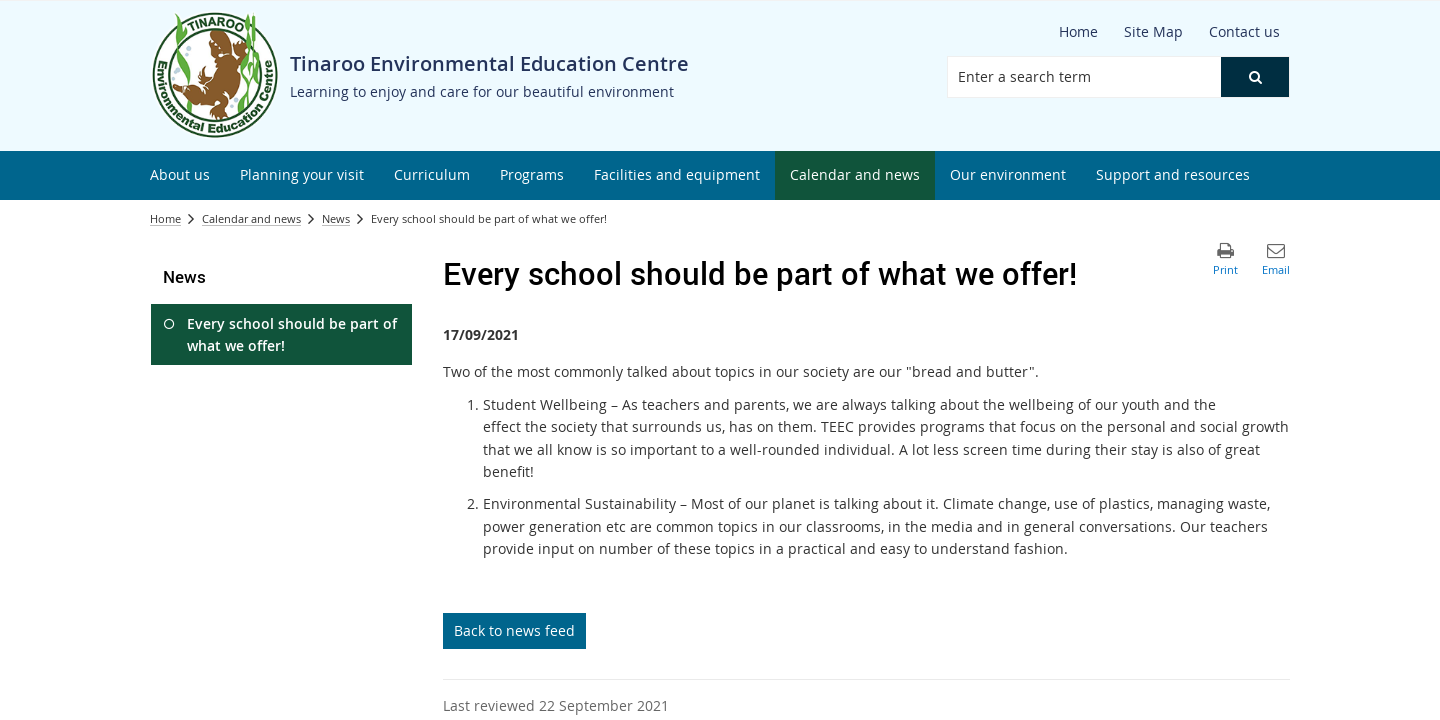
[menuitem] (180, 175)
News (336, 218)
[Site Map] (1153, 32)
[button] (1255, 77)
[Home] (1078, 32)
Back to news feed (514, 630)
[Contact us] (1244, 32)
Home (165, 218)
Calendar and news (251, 218)
